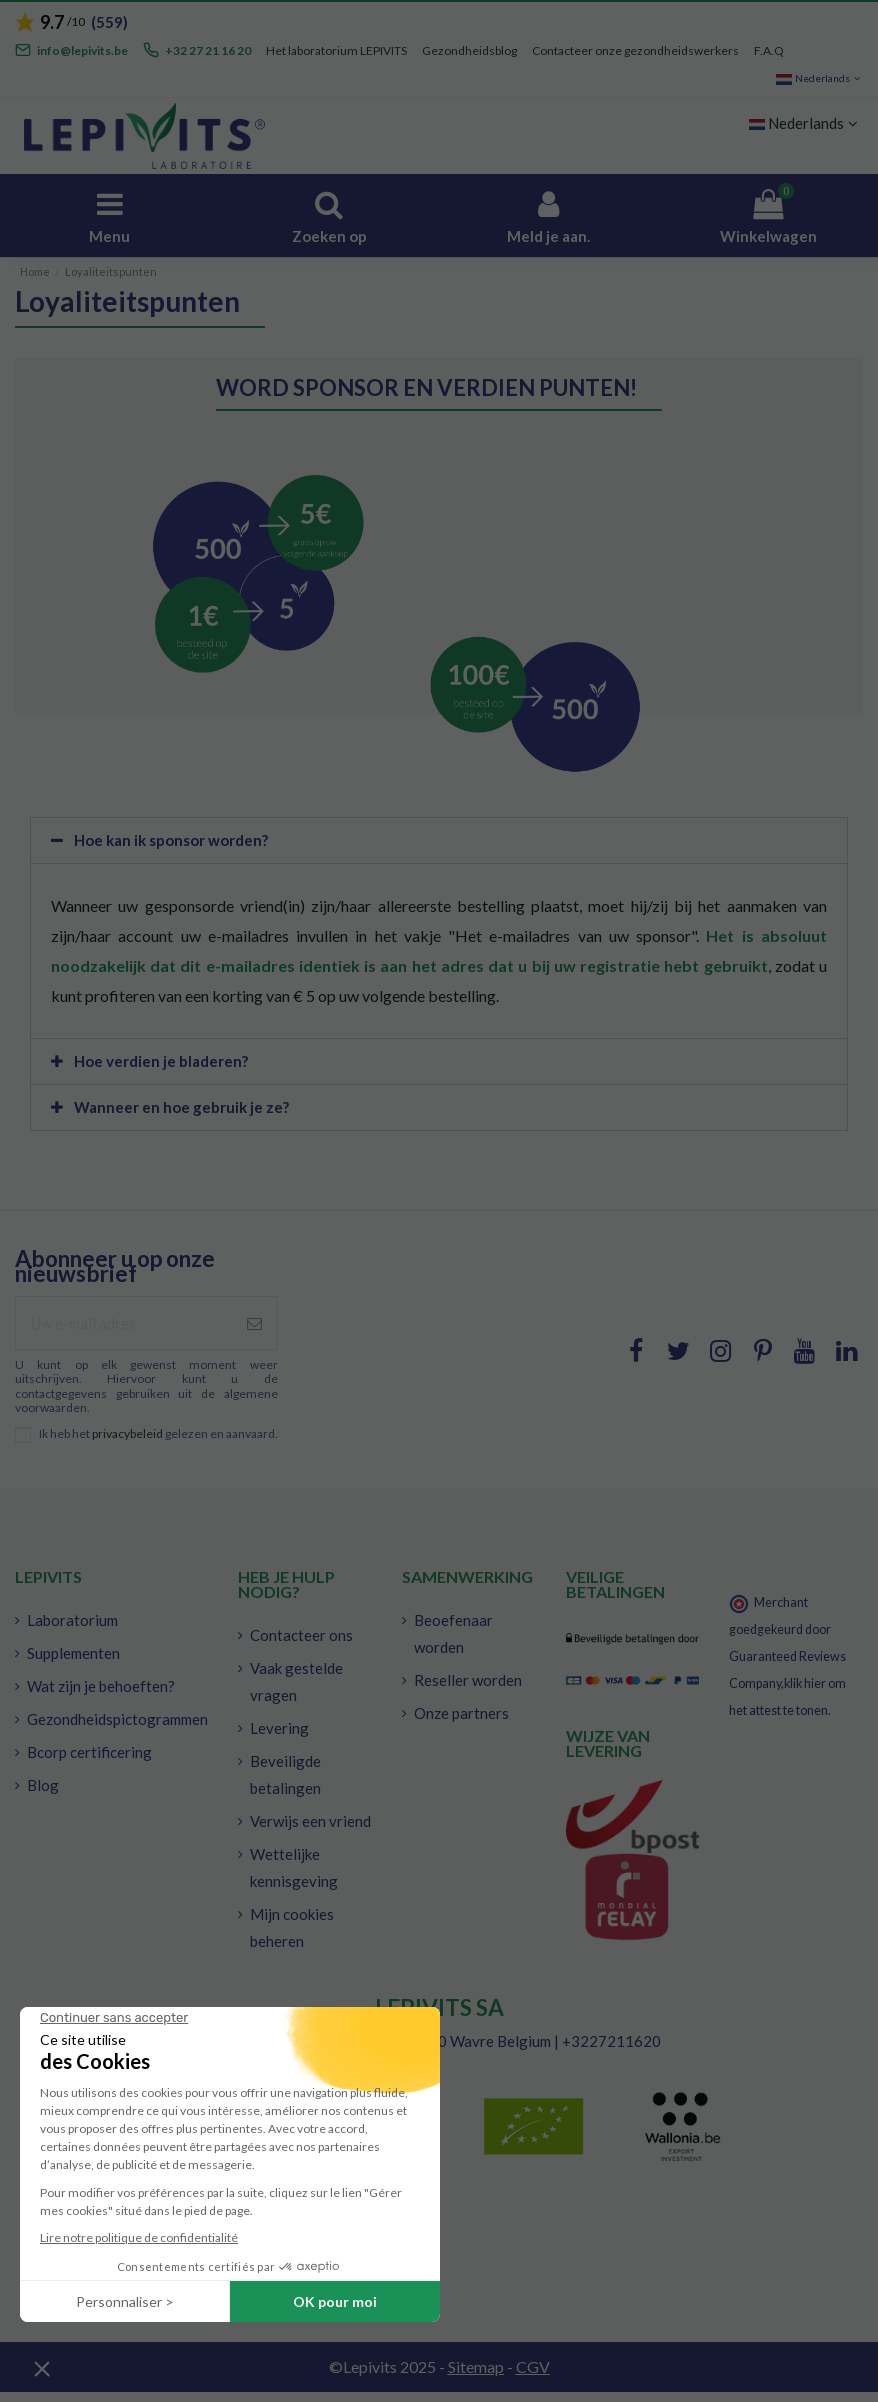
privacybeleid (127, 1433)
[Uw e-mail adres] (124, 1323)
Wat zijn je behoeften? (101, 1686)
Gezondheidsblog (469, 50)
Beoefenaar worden (453, 1633)
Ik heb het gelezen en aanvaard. (158, 1434)
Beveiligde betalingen (285, 1774)
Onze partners (461, 1713)
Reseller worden (468, 1680)
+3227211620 (611, 2041)
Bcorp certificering (89, 1752)
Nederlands (819, 78)
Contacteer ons (301, 1635)
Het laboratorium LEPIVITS (336, 50)
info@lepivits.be (82, 50)
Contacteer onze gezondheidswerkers (635, 50)
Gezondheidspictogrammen (117, 1719)
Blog (43, 1785)
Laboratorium (72, 1620)
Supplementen (73, 1653)
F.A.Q (769, 50)
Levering (279, 1728)
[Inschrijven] (254, 1323)
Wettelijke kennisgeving (294, 1867)
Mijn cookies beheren (292, 1927)
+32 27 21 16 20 (208, 50)
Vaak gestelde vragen (296, 1681)
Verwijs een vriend (310, 1821)
